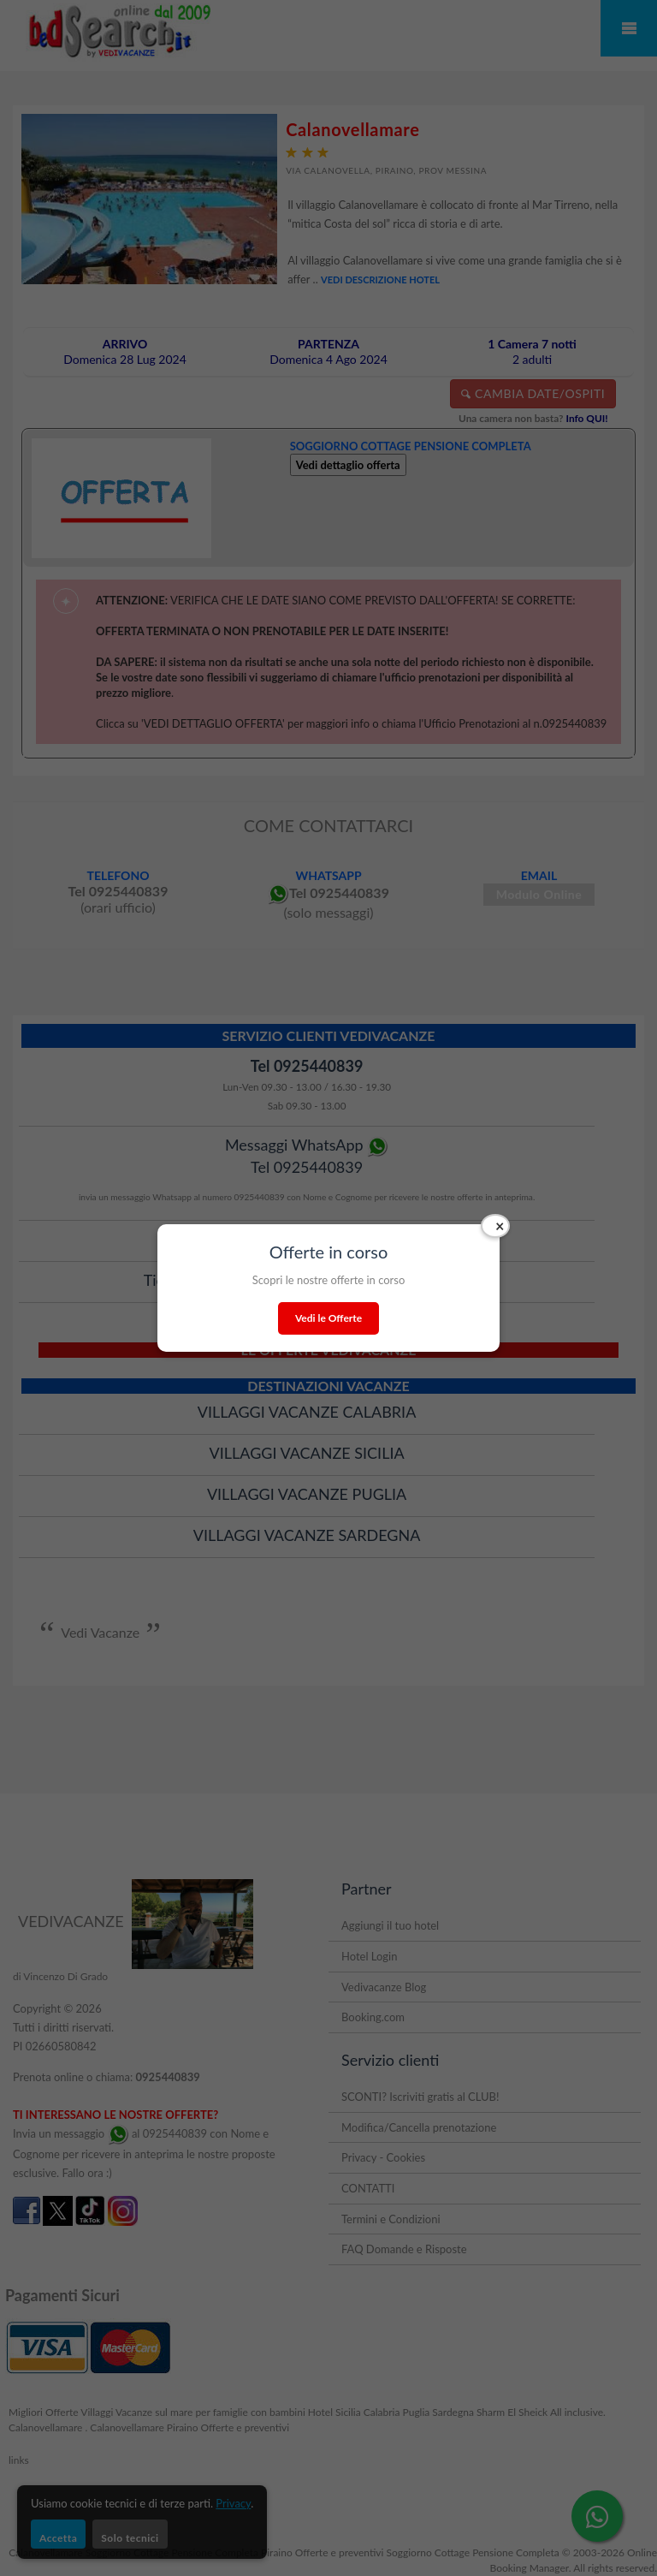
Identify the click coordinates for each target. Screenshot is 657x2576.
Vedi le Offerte (328, 1318)
